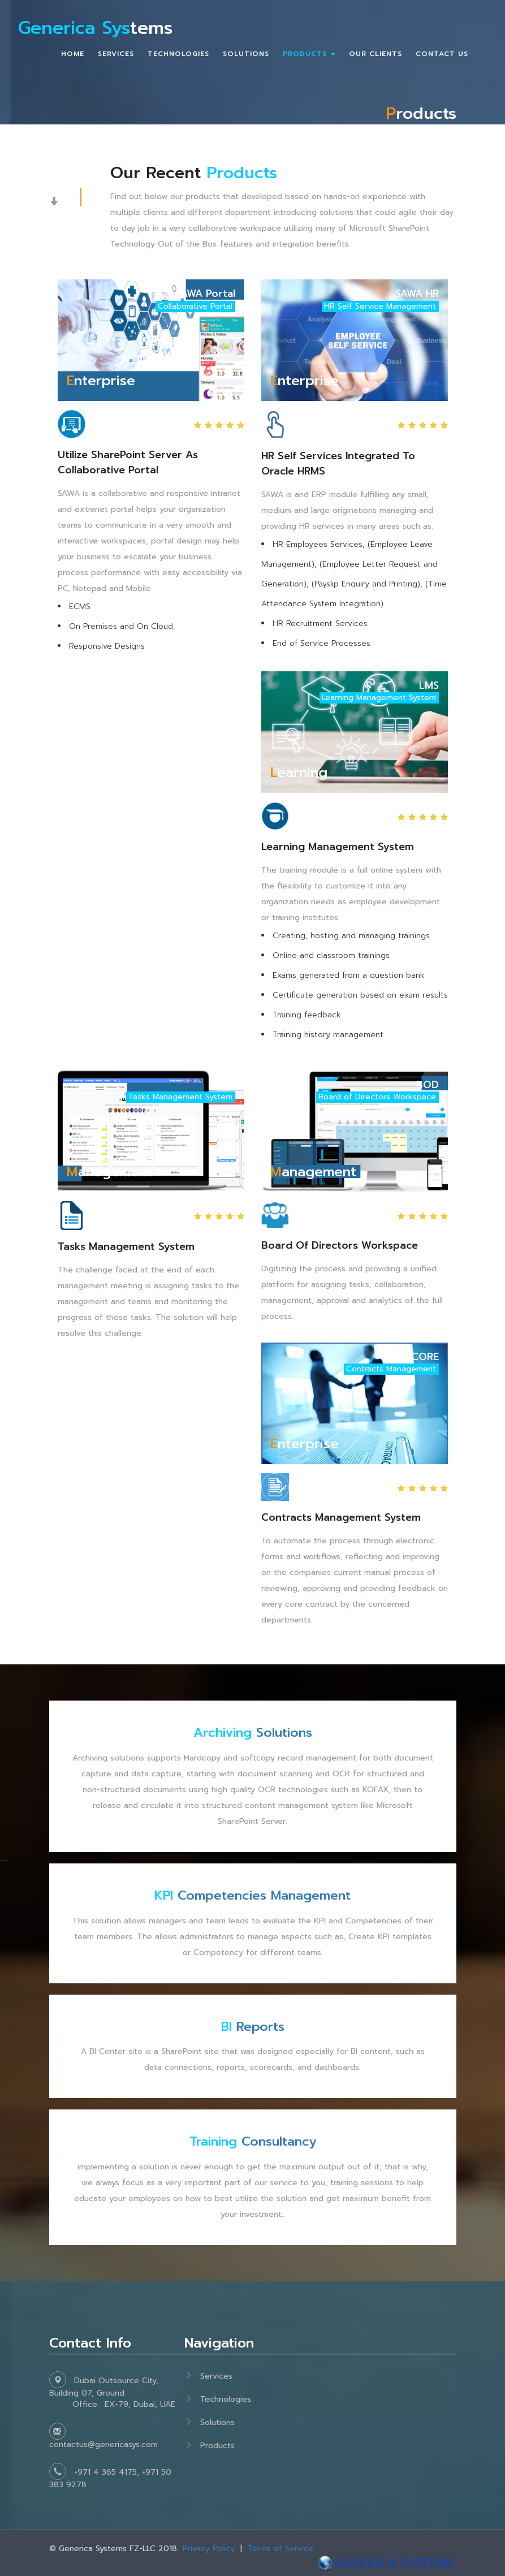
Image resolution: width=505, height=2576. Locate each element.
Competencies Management (252, 1895)
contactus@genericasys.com (103, 2444)
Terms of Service (280, 2549)
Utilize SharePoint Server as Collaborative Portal (128, 462)
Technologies (225, 2399)
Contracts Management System (341, 1518)
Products (217, 2446)
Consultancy (252, 2141)
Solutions (252, 1733)
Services (216, 2376)
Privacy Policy (209, 2549)
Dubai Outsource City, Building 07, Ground (117, 2392)
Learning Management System (337, 847)
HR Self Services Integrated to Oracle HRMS (338, 463)
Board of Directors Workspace (339, 1245)
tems (96, 29)
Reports (252, 2026)
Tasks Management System (126, 1246)
